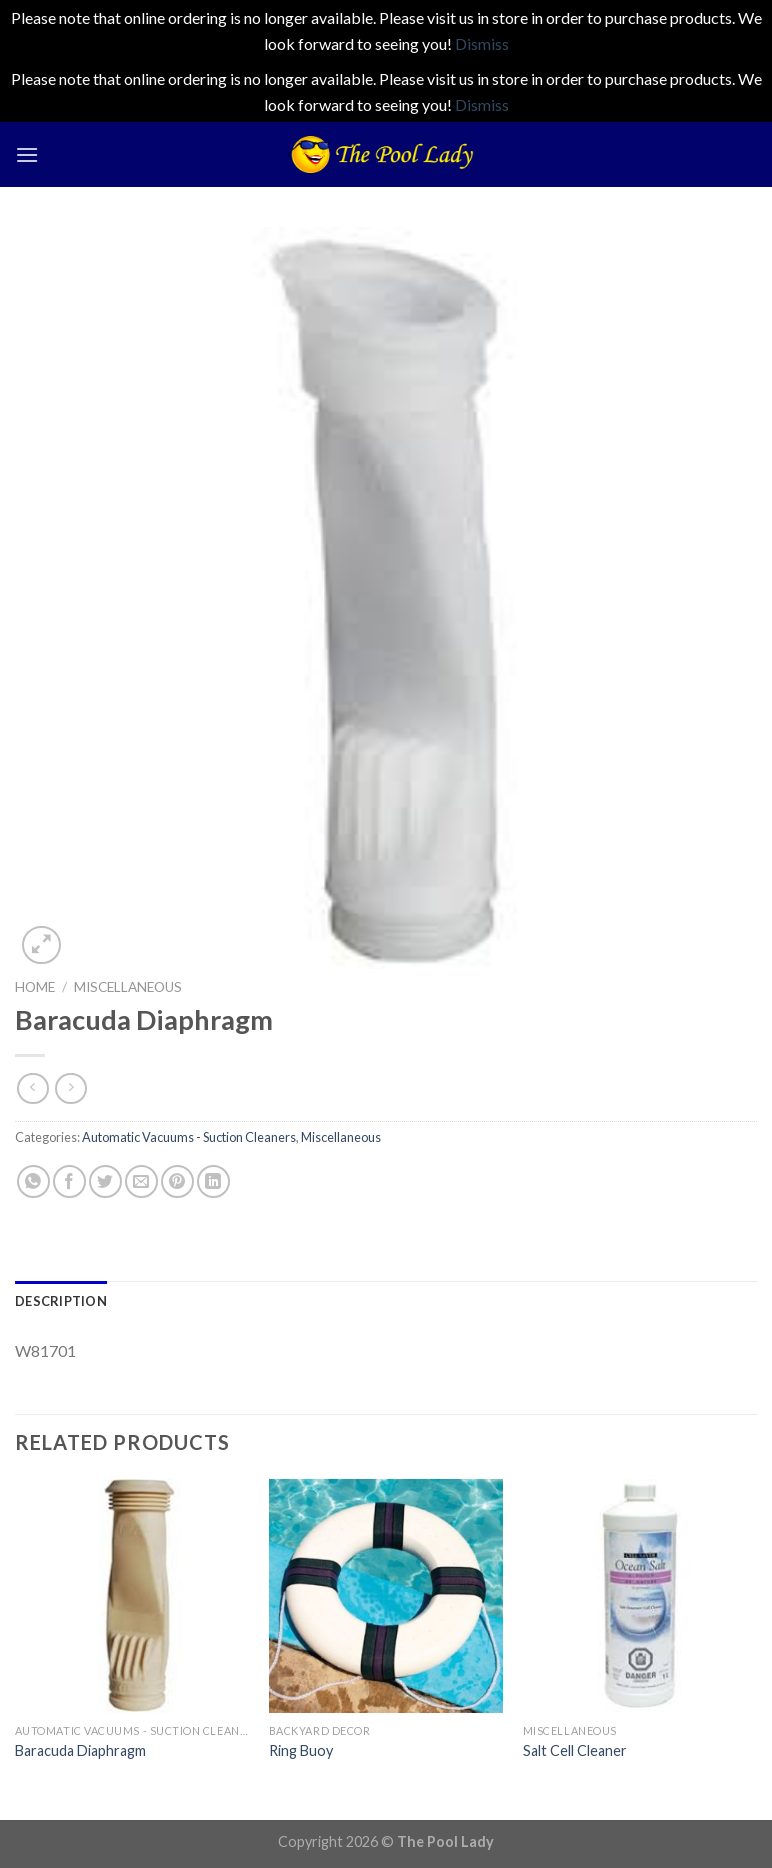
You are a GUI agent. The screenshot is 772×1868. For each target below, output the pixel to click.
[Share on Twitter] (105, 1181)
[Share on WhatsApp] (33, 1181)
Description (61, 1301)
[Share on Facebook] (69, 1181)
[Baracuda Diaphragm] (132, 1596)
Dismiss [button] (482, 43)
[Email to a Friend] (141, 1181)
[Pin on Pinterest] (177, 1181)
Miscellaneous (128, 987)
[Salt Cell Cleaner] (640, 1596)
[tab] (61, 1301)
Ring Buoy (301, 1750)
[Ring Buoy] (386, 1596)
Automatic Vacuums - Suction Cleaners (189, 1137)
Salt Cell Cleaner (575, 1750)
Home (35, 987)
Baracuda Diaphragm (80, 1750)
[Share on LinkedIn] (213, 1181)
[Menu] (27, 154)
